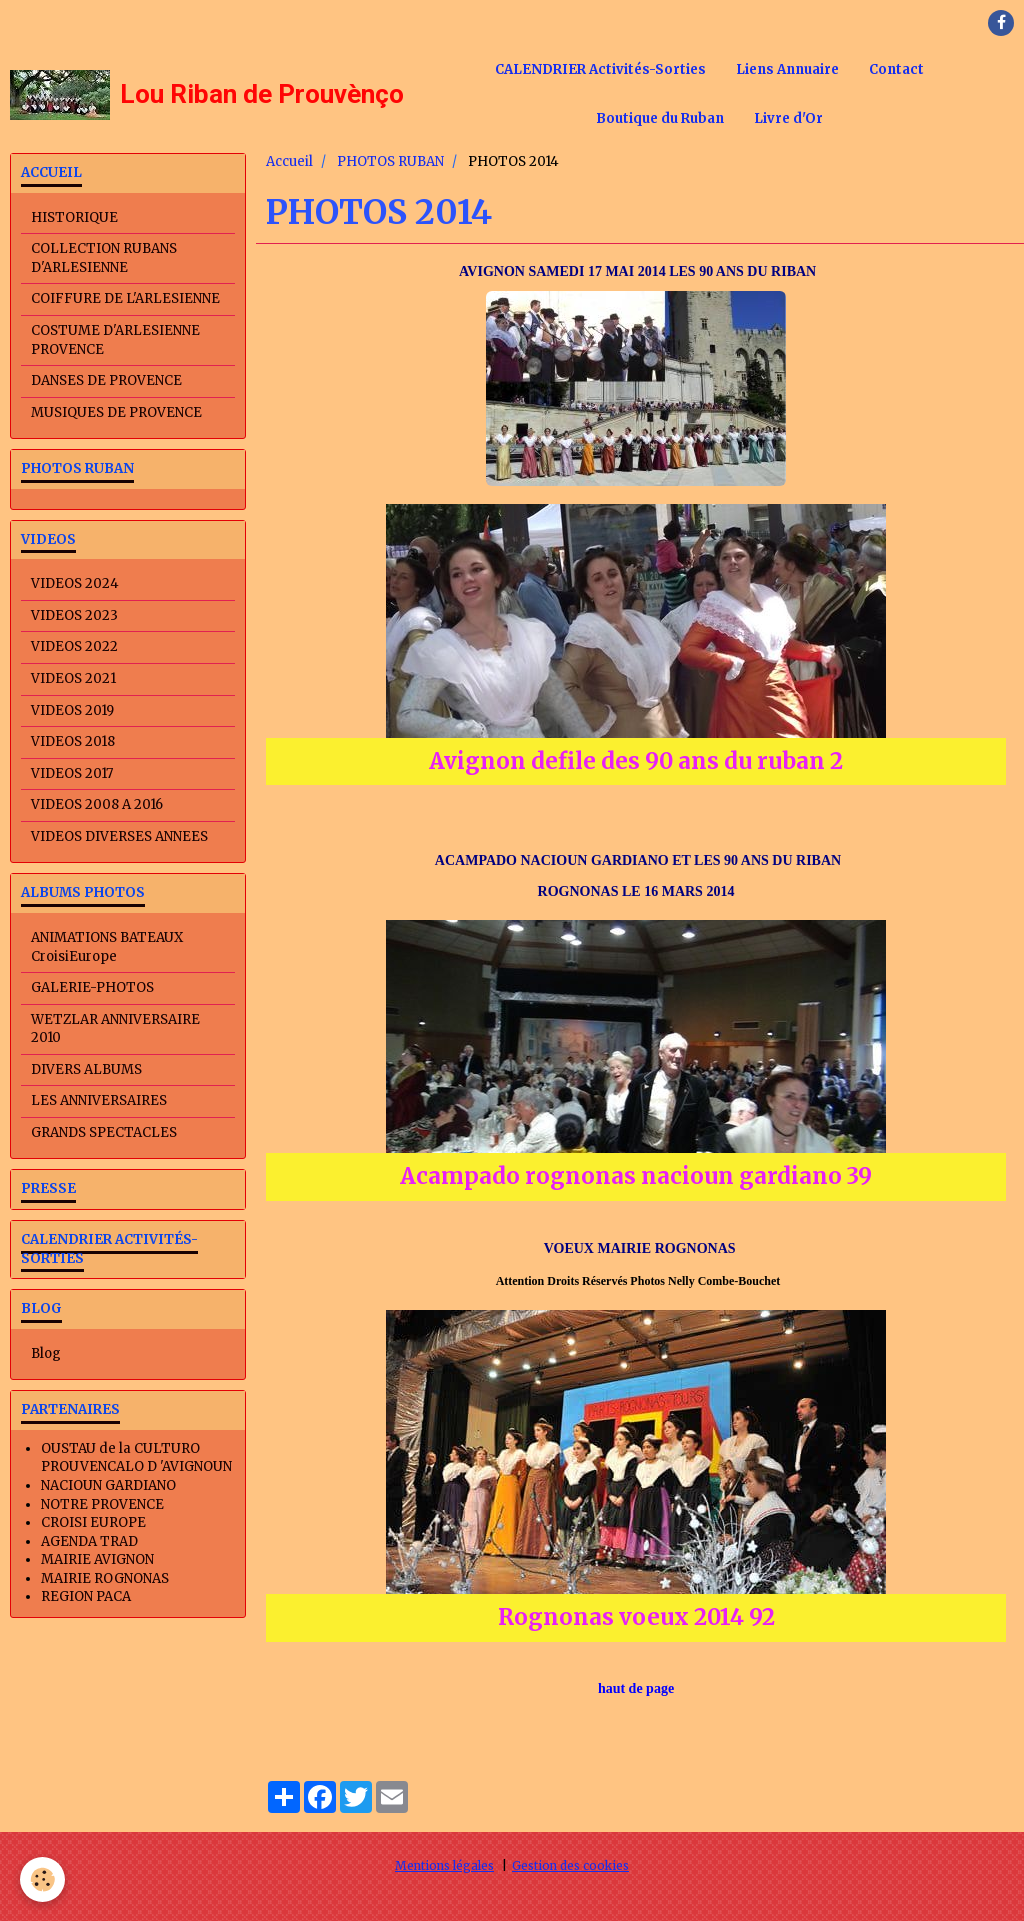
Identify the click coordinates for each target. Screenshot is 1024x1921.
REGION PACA (86, 1596)
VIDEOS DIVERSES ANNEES (119, 836)
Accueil (289, 161)
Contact (896, 69)
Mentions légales (444, 1865)
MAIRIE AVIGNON (97, 1559)
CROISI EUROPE (93, 1522)
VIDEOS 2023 (74, 615)
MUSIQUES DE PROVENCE (116, 412)
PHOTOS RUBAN (390, 161)
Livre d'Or (788, 118)
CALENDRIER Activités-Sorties (600, 69)
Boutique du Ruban (660, 118)
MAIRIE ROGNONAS (105, 1578)
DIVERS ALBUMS (86, 1069)
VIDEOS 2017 (72, 773)
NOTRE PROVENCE (102, 1504)
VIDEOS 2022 (74, 646)
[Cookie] (42, 1879)
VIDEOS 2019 (72, 710)
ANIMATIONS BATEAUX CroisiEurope (107, 947)
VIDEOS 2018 (73, 741)
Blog (46, 1353)
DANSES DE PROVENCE (106, 380)
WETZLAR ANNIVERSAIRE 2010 (115, 1029)
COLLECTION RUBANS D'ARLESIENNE (104, 258)
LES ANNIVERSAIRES (99, 1100)
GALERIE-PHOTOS (92, 987)
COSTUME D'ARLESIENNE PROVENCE (115, 340)
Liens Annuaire (787, 69)
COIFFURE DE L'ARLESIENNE (125, 298)
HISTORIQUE (74, 217)
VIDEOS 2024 (75, 583)
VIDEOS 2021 (73, 678)
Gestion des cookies (570, 1865)
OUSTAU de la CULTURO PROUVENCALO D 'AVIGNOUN (136, 1458)
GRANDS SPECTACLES (104, 1132)
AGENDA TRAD (89, 1541)
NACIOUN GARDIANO (108, 1485)
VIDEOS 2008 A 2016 (97, 804)
